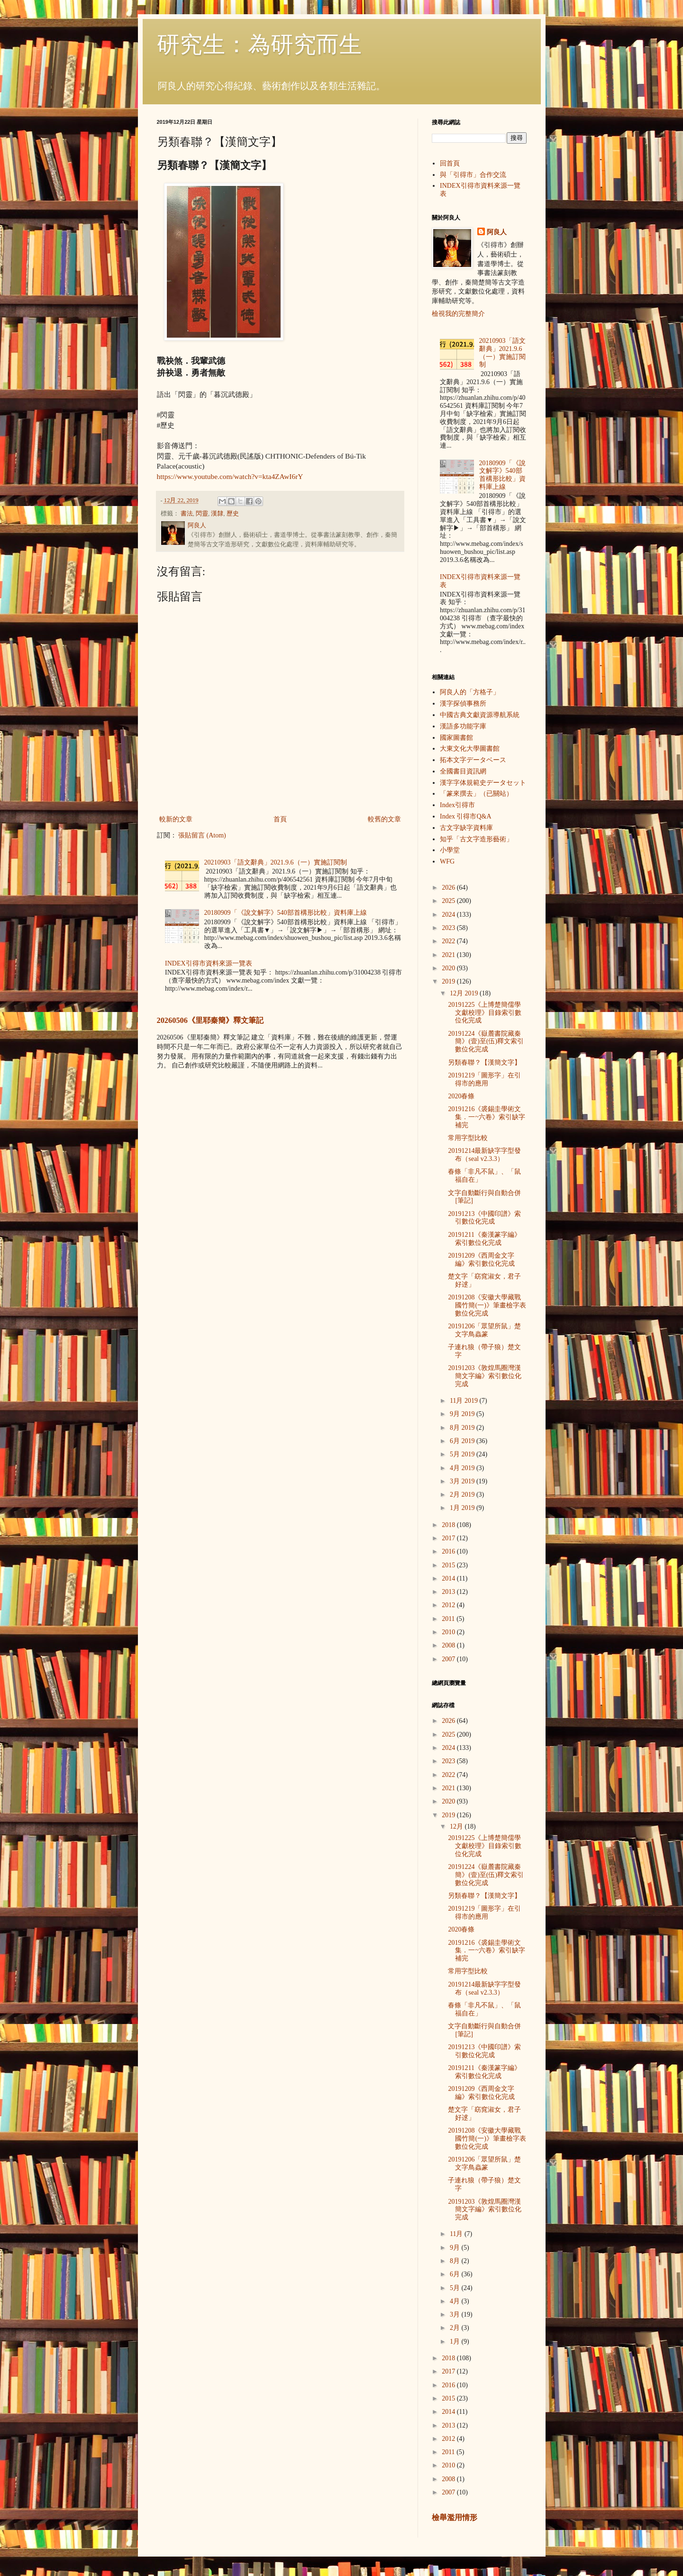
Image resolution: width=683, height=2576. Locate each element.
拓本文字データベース (473, 760)
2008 (449, 1645)
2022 (449, 941)
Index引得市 (457, 805)
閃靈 (202, 513)
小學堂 (450, 850)
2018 (449, 1524)
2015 (449, 1565)
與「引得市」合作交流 (473, 174)
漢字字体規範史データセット (483, 782)
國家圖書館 (456, 737)
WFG (447, 861)
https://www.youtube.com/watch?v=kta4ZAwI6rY (230, 476)
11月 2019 (464, 1400)
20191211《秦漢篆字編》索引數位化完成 (484, 1238)
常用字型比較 (468, 1137)
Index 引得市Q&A (466, 816)
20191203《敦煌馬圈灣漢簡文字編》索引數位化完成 (484, 1376)
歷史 (233, 513)
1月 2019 (463, 1507)
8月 (456, 2260)
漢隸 (217, 513)
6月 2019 (463, 1440)
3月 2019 (463, 1481)
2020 (449, 968)
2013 (449, 1591)
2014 (449, 1578)
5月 (456, 2287)
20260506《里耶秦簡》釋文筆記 (210, 1020)
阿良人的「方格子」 (470, 692)
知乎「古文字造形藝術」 (476, 839)
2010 (449, 1632)
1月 (456, 2341)
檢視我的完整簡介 (458, 313)
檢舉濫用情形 (454, 2517)
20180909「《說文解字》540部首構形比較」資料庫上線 (285, 912)
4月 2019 (463, 1468)
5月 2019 (463, 1454)
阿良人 (497, 232)
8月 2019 (463, 1427)
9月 (456, 2247)
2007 (449, 1659)
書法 (187, 513)
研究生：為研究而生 (259, 44)
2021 (449, 954)
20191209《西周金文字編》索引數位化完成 (481, 1259)
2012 (449, 1605)
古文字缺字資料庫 (466, 827)
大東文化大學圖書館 (470, 748)
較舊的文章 (384, 819)
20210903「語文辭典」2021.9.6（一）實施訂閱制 (275, 862)
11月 (457, 2233)
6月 (456, 2274)
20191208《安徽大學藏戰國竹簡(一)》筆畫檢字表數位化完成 (487, 1305)
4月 (456, 2301)
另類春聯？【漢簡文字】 (484, 1062)
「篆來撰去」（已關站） (476, 793)
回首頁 (450, 163)
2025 (449, 900)
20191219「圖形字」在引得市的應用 (484, 1079)
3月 (456, 2314)
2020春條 (461, 1096)
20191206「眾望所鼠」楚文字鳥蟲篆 (484, 1330)
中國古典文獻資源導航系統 (479, 714)
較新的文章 (175, 819)
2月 (456, 2327)
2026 (449, 887)
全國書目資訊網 (463, 771)
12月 (457, 1826)
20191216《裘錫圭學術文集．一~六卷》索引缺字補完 (486, 1117)
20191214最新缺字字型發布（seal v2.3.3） (484, 1154)
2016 (449, 1551)
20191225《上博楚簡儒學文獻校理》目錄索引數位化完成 (484, 1012)
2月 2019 (463, 1494)
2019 (449, 981)
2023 (449, 927)
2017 (449, 1538)
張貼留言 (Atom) (202, 835)
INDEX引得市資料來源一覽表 (208, 963)
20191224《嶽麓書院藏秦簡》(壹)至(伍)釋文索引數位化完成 (486, 1041)
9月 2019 (463, 1413)
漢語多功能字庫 (463, 726)
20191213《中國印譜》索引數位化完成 (484, 1217)
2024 (449, 914)
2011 (449, 1618)
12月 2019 (465, 993)
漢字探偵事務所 (463, 703)
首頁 (280, 819)
